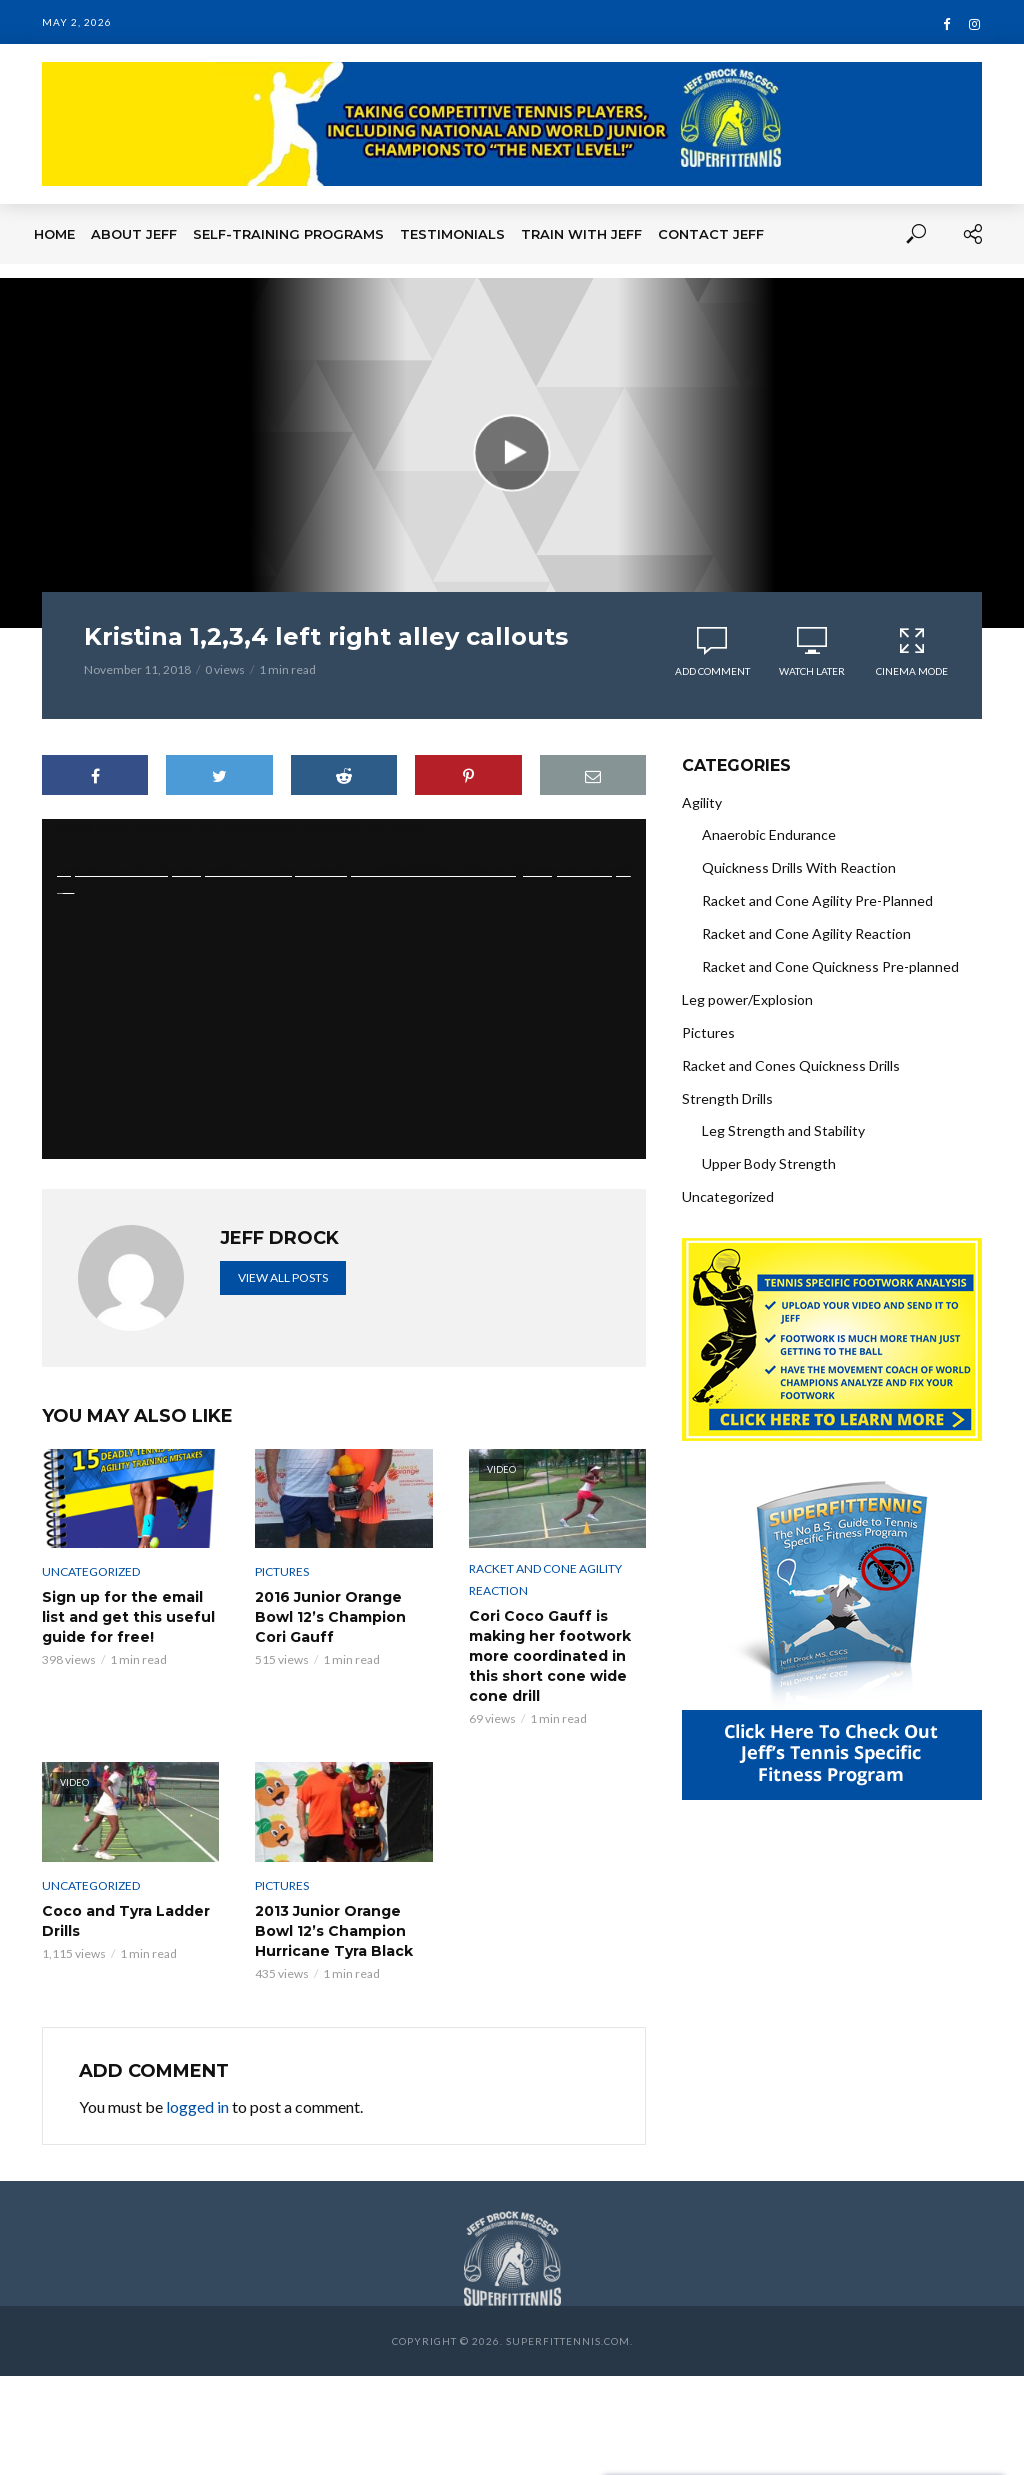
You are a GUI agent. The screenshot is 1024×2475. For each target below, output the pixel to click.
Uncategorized (91, 1571)
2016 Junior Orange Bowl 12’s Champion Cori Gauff (330, 1617)
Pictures (282, 1571)
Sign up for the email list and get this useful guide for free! (128, 1617)
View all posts (283, 1277)
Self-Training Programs (288, 234)
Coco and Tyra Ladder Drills (126, 1921)
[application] (344, 989)
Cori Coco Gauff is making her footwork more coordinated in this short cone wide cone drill (550, 1656)
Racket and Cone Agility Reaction (545, 1579)
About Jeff (134, 234)
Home (54, 234)
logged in (197, 2106)
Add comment (712, 671)
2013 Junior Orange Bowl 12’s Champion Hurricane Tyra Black (334, 1931)
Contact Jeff (711, 234)
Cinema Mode (912, 651)
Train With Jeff (581, 234)
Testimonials (452, 234)
